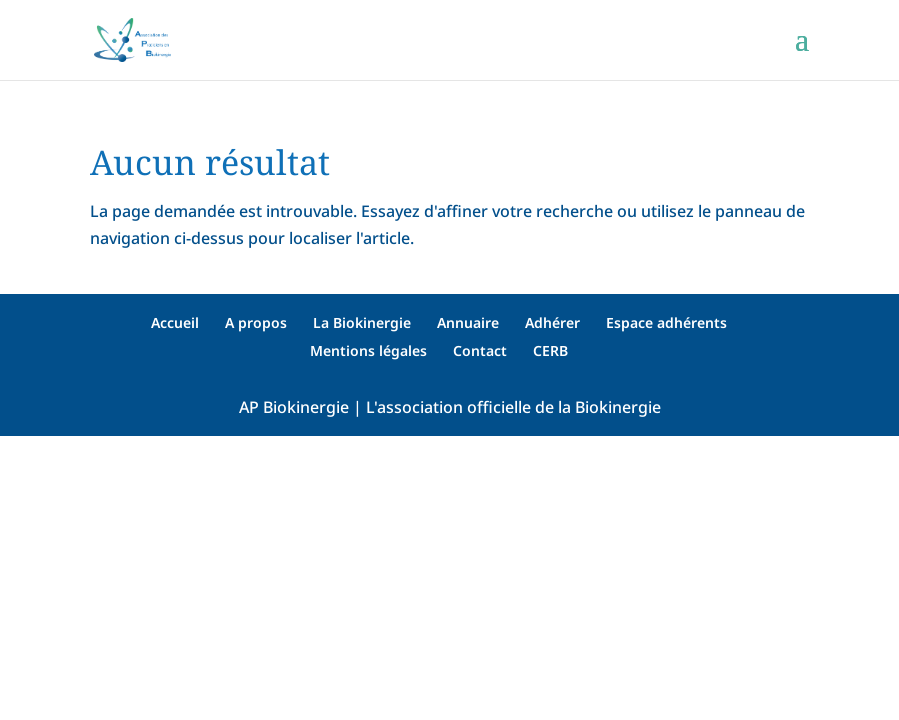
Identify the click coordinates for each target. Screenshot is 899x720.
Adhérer (552, 322)
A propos (256, 322)
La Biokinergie (362, 322)
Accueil (175, 322)
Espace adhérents (666, 322)
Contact (480, 350)
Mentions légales (368, 350)
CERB (550, 350)
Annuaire (468, 322)
